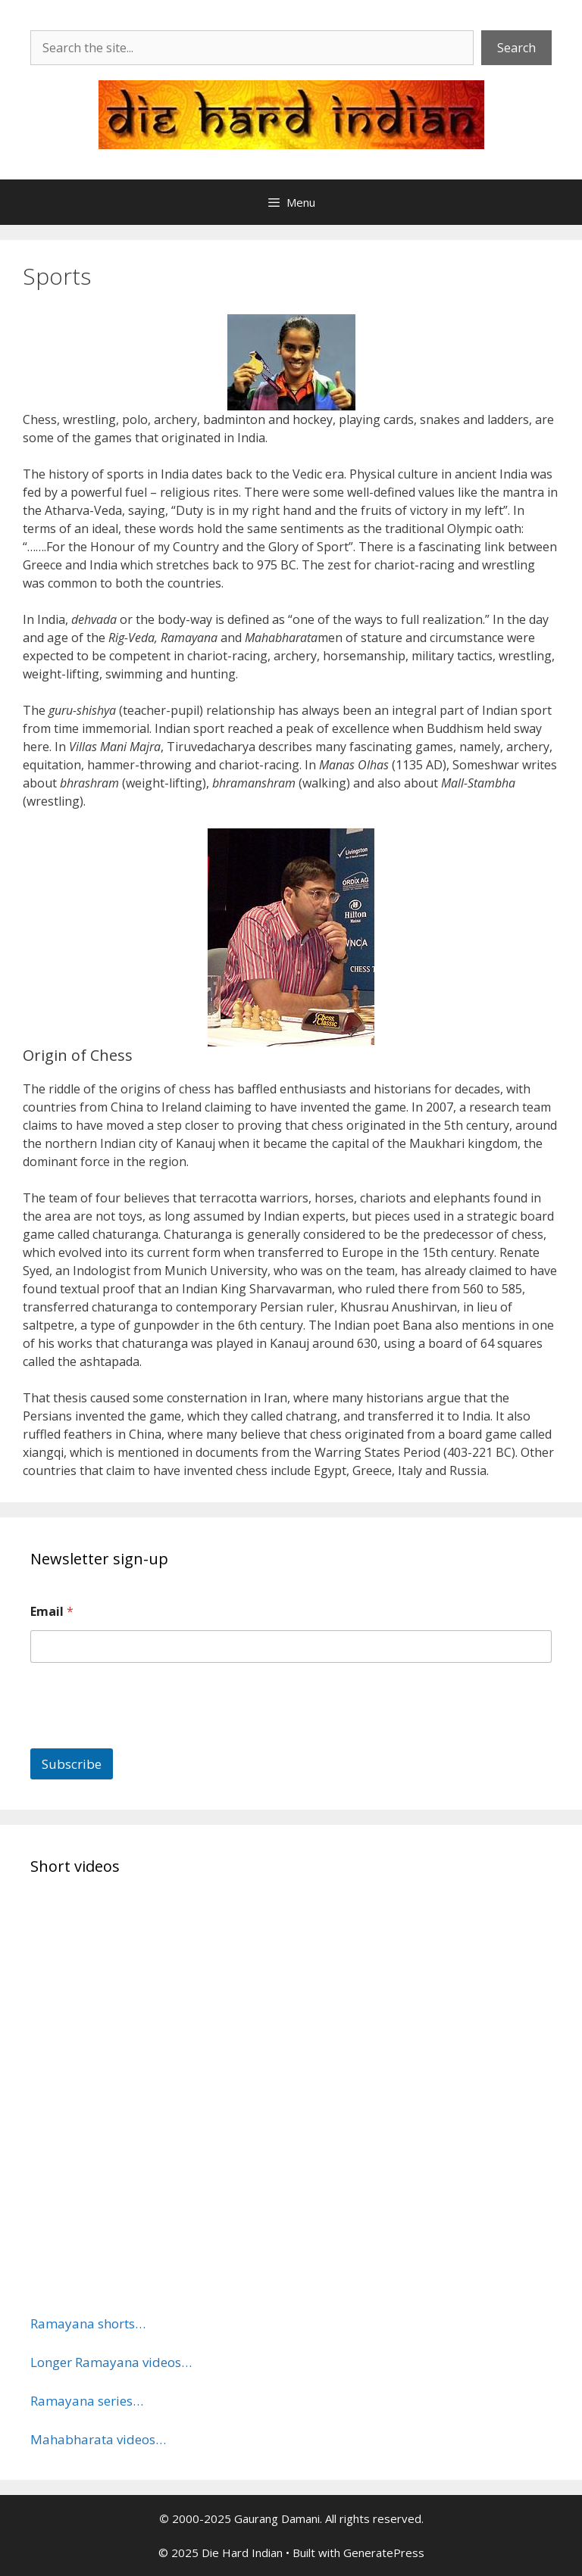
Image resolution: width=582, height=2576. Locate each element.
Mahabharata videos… (98, 2439)
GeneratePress (383, 2552)
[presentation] (145, 1738)
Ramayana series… (86, 2400)
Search (516, 47)
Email (52, 1612)
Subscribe (72, 1764)
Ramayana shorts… (88, 2323)
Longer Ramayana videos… (111, 2362)
